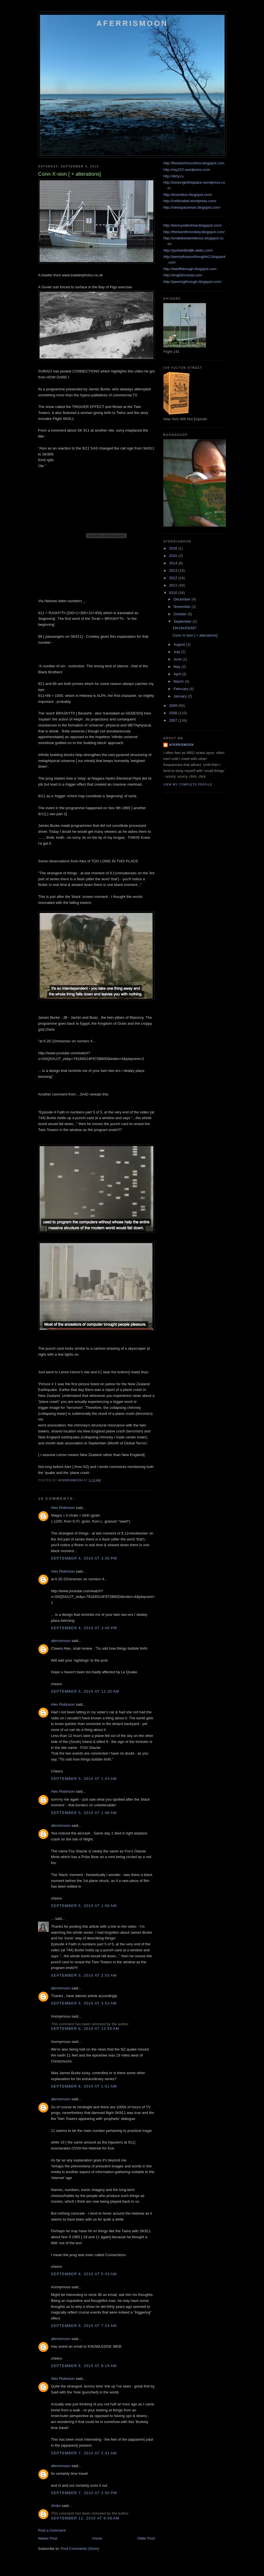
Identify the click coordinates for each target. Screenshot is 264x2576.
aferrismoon (61, 1641)
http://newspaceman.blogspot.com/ (191, 207)
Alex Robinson (63, 1508)
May (178, 666)
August (180, 644)
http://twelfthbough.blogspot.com (189, 269)
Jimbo (56, 2505)
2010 (173, 593)
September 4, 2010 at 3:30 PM (84, 1558)
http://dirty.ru (173, 176)
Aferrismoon (132, 23)
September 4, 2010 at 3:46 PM (84, 1628)
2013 (173, 570)
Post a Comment (52, 2530)
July (177, 652)
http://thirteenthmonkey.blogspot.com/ (194, 232)
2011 (173, 585)
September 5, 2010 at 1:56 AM (84, 1906)
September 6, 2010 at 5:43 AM (84, 2274)
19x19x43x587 (184, 628)
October (181, 614)
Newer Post (47, 2538)
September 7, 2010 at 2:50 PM (84, 2493)
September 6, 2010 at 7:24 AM (84, 2326)
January (181, 696)
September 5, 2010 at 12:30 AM (85, 1691)
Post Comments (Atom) (80, 2548)
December (183, 599)
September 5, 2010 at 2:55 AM (84, 1975)
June (178, 659)
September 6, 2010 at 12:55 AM (85, 2028)
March (179, 681)
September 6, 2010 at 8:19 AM (84, 2366)
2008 (173, 713)
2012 (173, 578)
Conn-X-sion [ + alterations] (194, 635)
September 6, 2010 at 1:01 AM (84, 2086)
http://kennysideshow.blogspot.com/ (192, 225)
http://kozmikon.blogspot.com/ (187, 194)
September (183, 621)
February (181, 689)
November (183, 606)
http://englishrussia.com (182, 275)
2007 (173, 720)
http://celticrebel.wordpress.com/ (189, 201)
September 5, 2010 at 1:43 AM (84, 1778)
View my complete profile (188, 784)
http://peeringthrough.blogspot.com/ (192, 281)
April (178, 674)
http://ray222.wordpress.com (186, 169)
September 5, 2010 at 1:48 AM (84, 1813)
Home (97, 2538)
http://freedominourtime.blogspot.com (193, 163)
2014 (173, 563)
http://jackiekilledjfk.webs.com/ (188, 250)
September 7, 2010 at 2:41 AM (84, 2453)
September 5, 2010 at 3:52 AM (84, 2003)
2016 (173, 548)
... (52, 1918)
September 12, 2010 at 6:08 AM (85, 2518)
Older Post (146, 2538)
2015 (173, 556)
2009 (173, 705)
